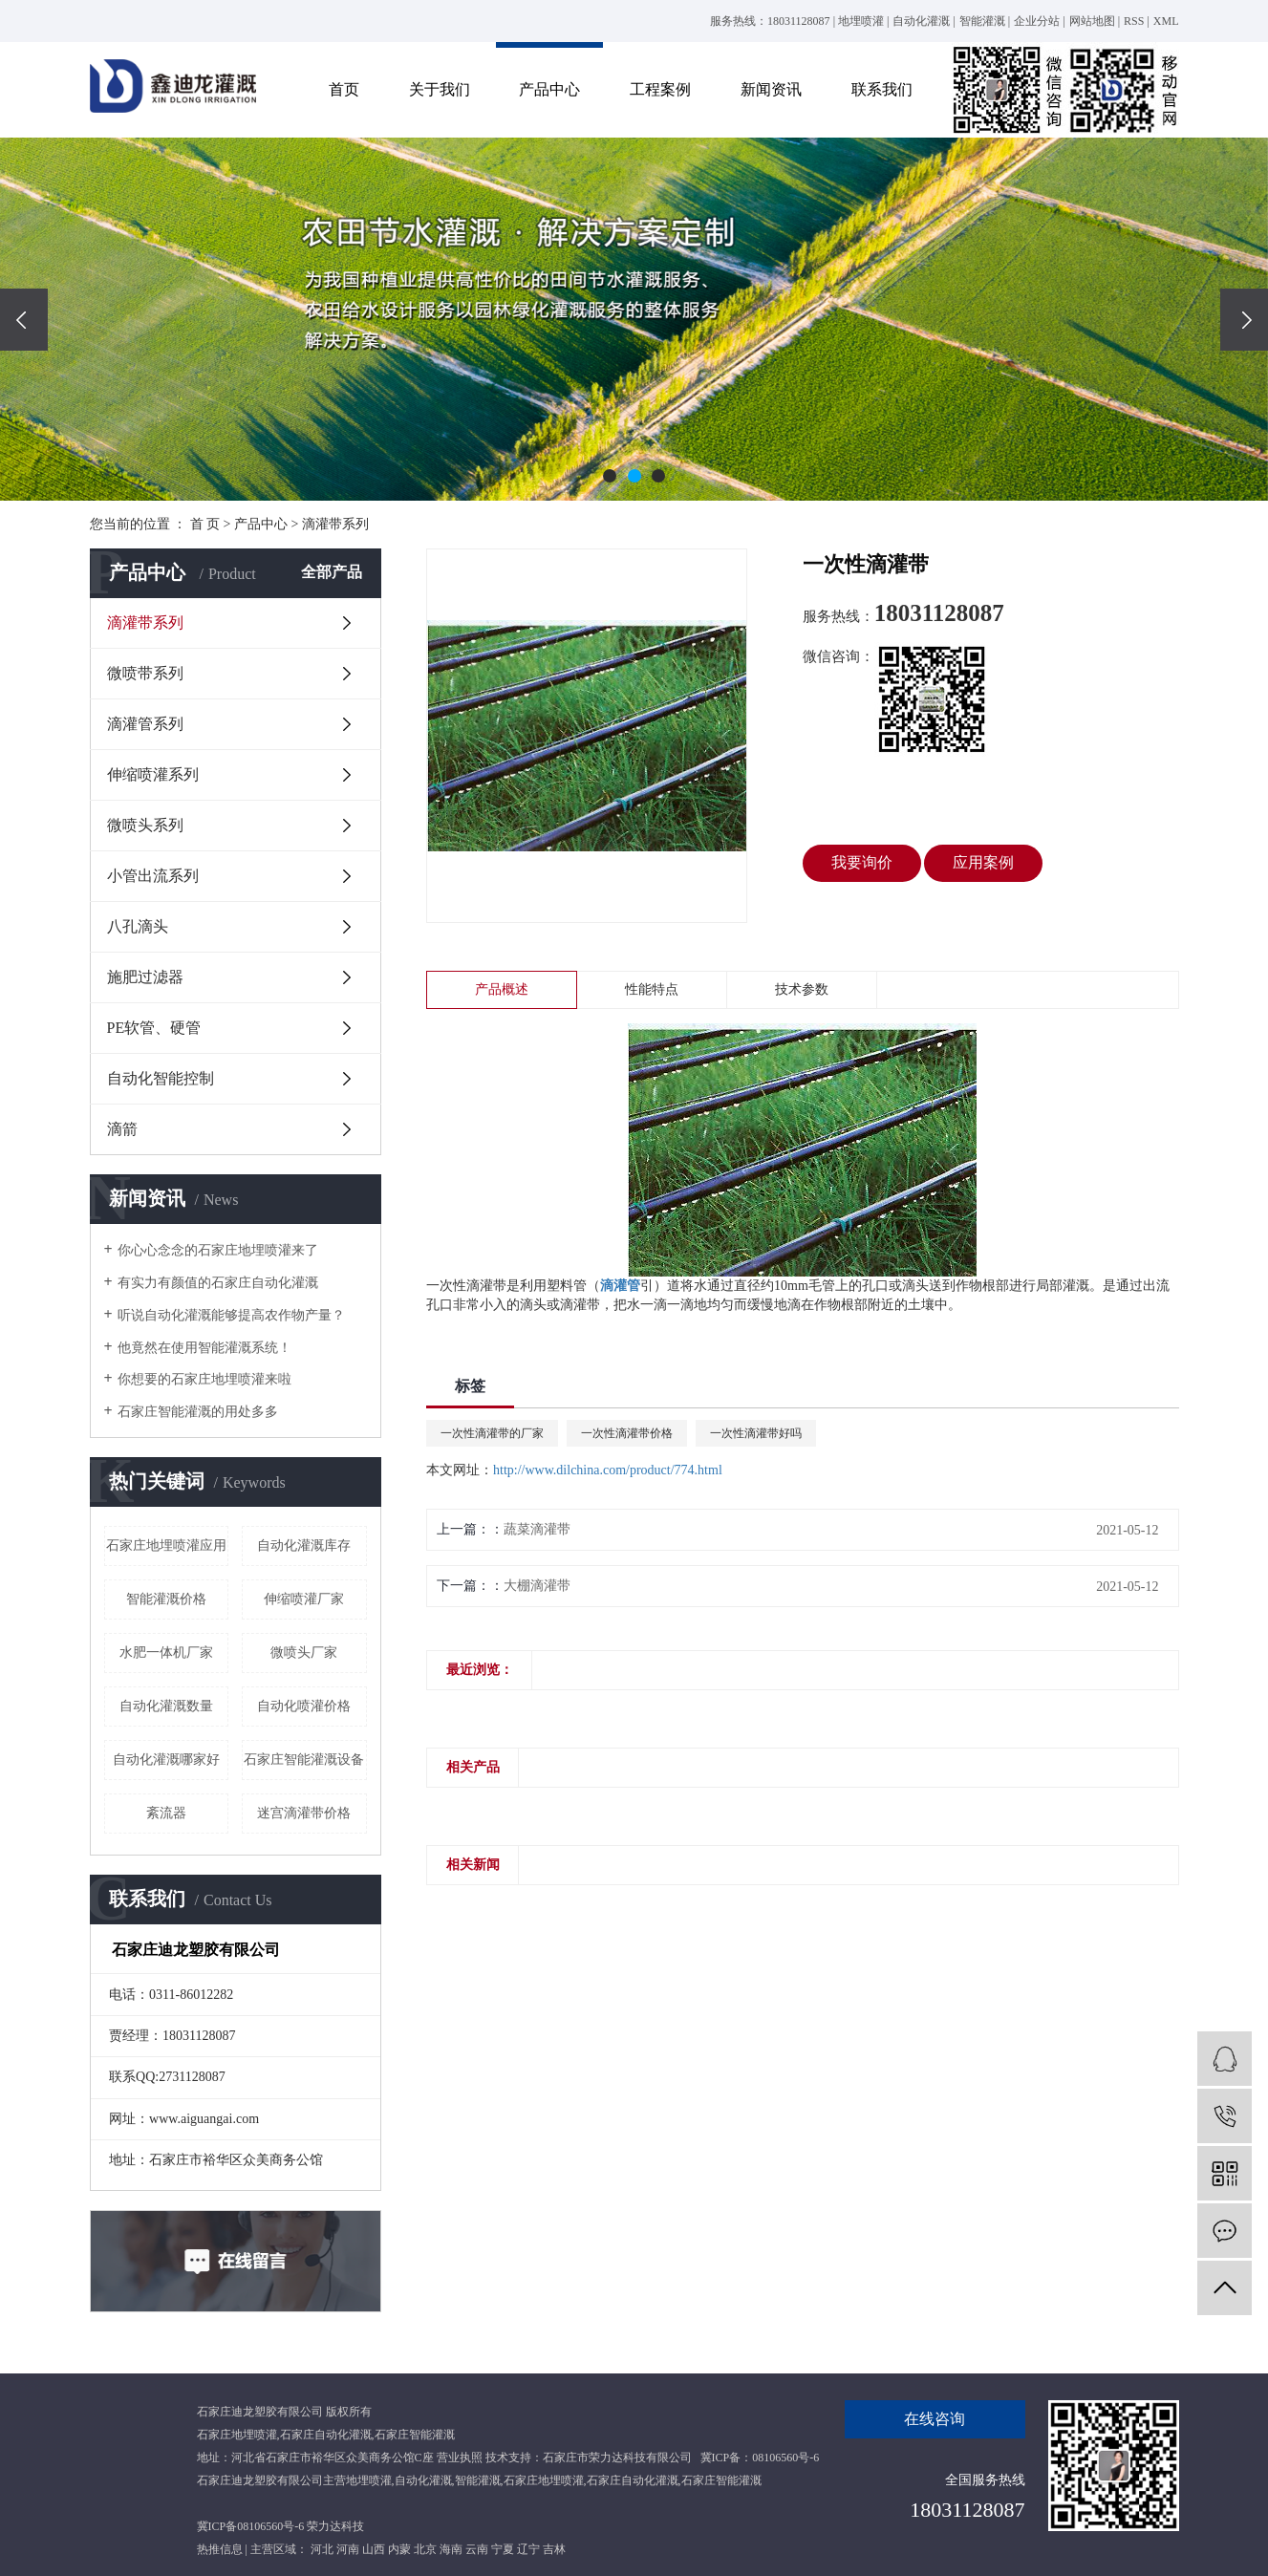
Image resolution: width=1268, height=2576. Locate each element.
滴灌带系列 (335, 524)
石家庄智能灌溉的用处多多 (198, 1412)
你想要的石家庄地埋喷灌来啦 (204, 1379)
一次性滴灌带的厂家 (492, 1433)
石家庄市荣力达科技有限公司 (617, 2457)
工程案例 (660, 89)
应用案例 (983, 862)
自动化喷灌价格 (304, 1706)
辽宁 (528, 2549)
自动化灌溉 (921, 21)
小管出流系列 (153, 876)
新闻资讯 (771, 89)
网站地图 (1092, 21)
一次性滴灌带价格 (627, 1433)
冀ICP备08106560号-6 (251, 2526)
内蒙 (399, 2549)
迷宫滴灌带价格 (304, 1813)
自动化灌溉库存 (304, 1545)
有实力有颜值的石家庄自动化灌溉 (218, 1283)
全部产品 (331, 572)
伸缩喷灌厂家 (304, 1599)
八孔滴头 (137, 926)
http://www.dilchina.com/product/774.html (607, 1470)
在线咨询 (934, 2419)
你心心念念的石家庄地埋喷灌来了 (218, 1250)
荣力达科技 (335, 2526)
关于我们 (439, 89)
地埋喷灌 (861, 21)
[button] (609, 476)
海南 (451, 2549)
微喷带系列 (145, 673)
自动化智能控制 (160, 1078)
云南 (476, 2549)
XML (1166, 21)
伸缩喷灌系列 (153, 774)
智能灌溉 (982, 21)
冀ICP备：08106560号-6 (760, 2457)
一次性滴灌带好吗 (756, 1433)
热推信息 (220, 2549)
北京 (425, 2549)
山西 (373, 2549)
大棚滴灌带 (537, 1585)
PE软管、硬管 (154, 1028)
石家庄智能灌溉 (415, 2434)
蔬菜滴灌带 (537, 1529)
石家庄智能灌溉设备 (304, 1759)
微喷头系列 (145, 825)
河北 (322, 2549)
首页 (344, 89)
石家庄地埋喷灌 (237, 2434)
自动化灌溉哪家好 (166, 1759)
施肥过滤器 (145, 977)
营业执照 (460, 2457)
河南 (347, 2549)
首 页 (205, 524)
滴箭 (122, 1129)
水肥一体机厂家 (166, 1652)
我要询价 (861, 862)
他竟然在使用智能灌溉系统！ (204, 1348)
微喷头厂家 (303, 1652)
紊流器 (166, 1813)
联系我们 (882, 89)
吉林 (554, 2549)
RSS (1134, 21)
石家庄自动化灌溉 (326, 2434)
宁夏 (502, 2549)
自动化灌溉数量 (166, 1706)
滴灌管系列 (145, 724)
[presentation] (24, 320)
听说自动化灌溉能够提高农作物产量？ (231, 1315)
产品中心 (549, 89)
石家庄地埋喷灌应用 (166, 1545)
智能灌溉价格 (166, 1599)
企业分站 (1037, 21)
